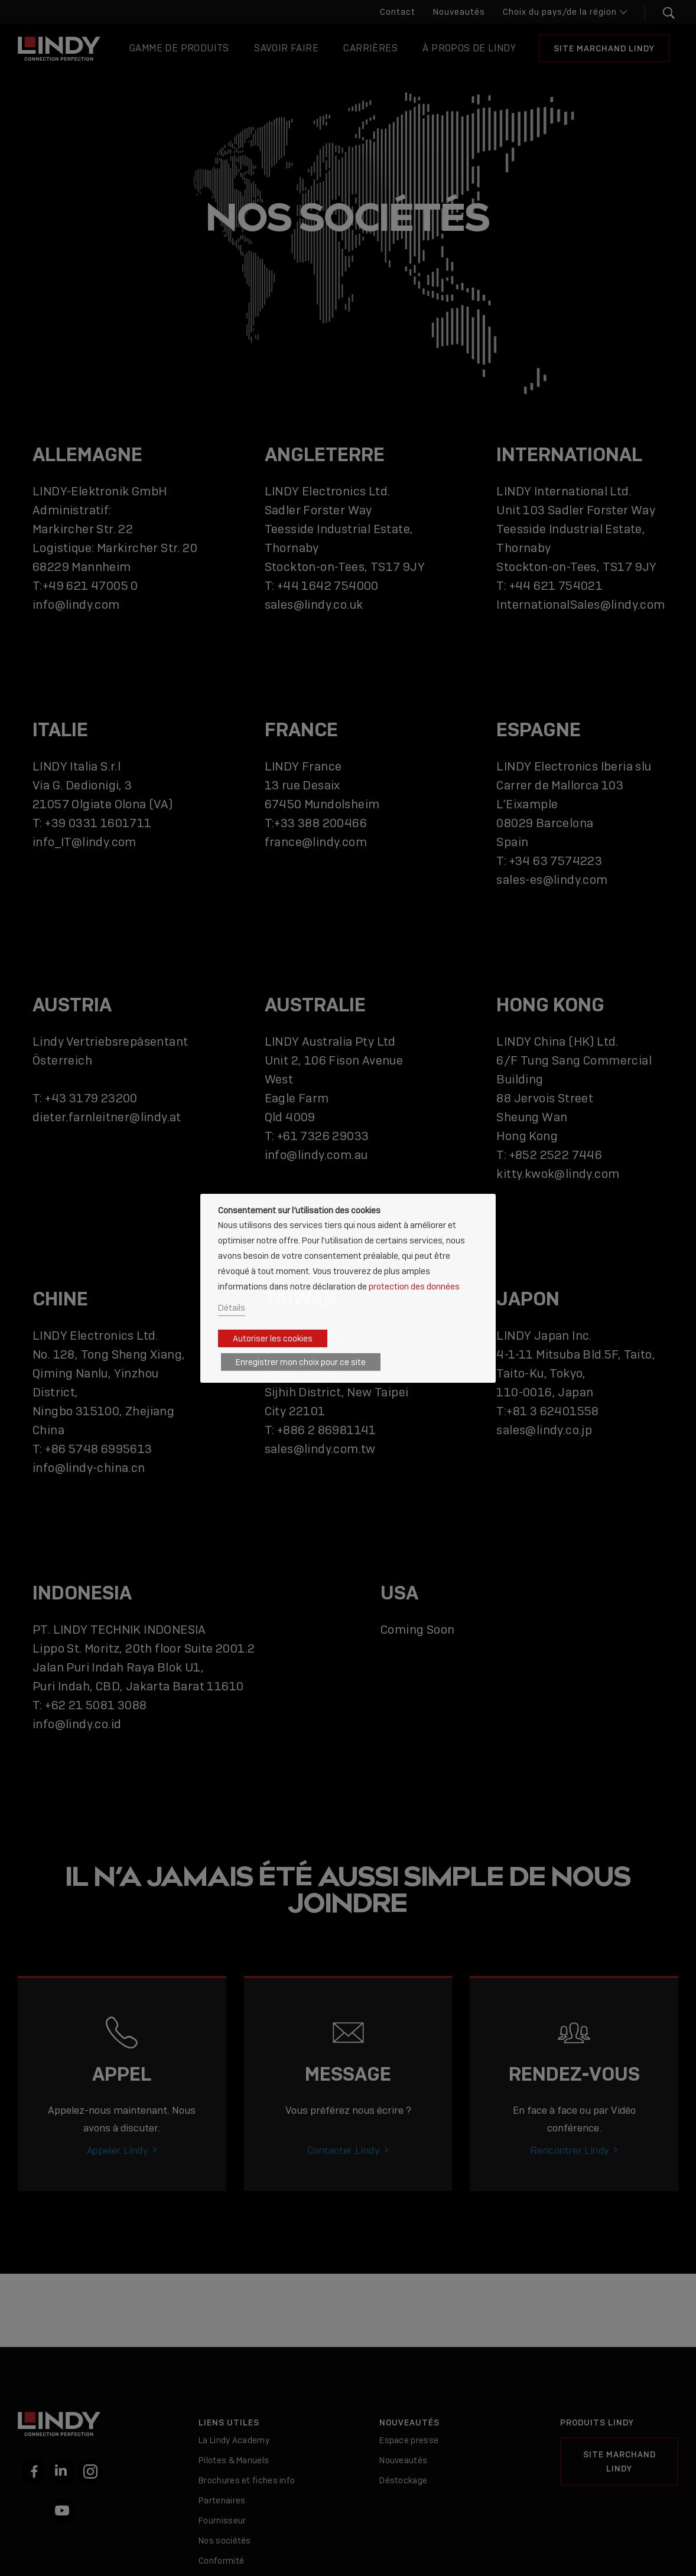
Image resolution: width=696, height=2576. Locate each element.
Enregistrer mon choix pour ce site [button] (301, 1362)
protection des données (414, 1286)
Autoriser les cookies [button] (273, 1338)
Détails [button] (231, 1307)
